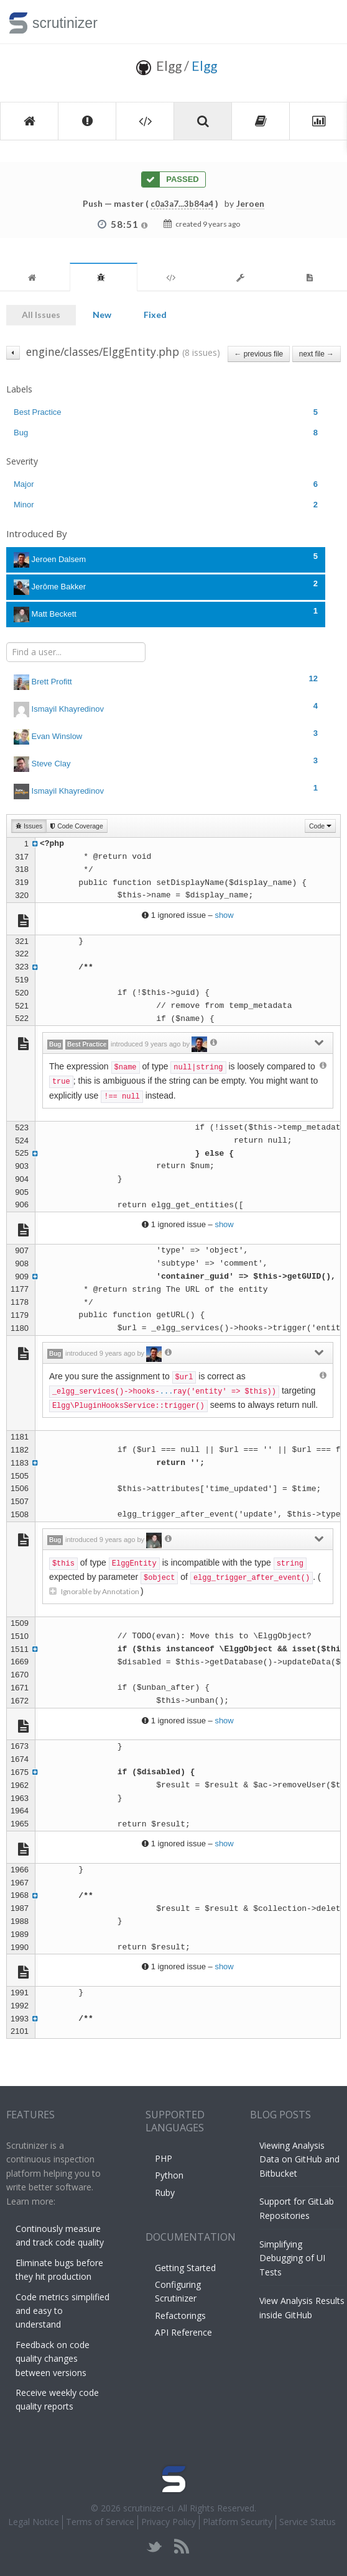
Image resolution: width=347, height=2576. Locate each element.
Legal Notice (33, 2522)
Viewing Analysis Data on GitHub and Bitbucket (299, 2159)
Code (320, 826)
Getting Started (185, 2268)
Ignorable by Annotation (95, 1591)
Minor (166, 504)
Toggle (323, 21)
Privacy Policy (168, 2522)
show (224, 915)
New (102, 314)
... (167, 1391)
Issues (29, 826)
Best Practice (166, 412)
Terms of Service (100, 2522)
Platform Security (237, 2522)
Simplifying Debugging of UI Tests (292, 2258)
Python (169, 2175)
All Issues (41, 314)
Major (166, 484)
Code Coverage (76, 826)
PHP (163, 2158)
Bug (166, 432)
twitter (154, 2546)
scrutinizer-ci (148, 2508)
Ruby (165, 2192)
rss (181, 2546)
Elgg (204, 65)
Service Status (307, 2522)
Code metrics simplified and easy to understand (62, 2311)
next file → (316, 354)
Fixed (155, 314)
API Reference (183, 2332)
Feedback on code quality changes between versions (53, 2359)
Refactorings (180, 2315)
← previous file (259, 354)
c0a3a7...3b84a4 (181, 204)
